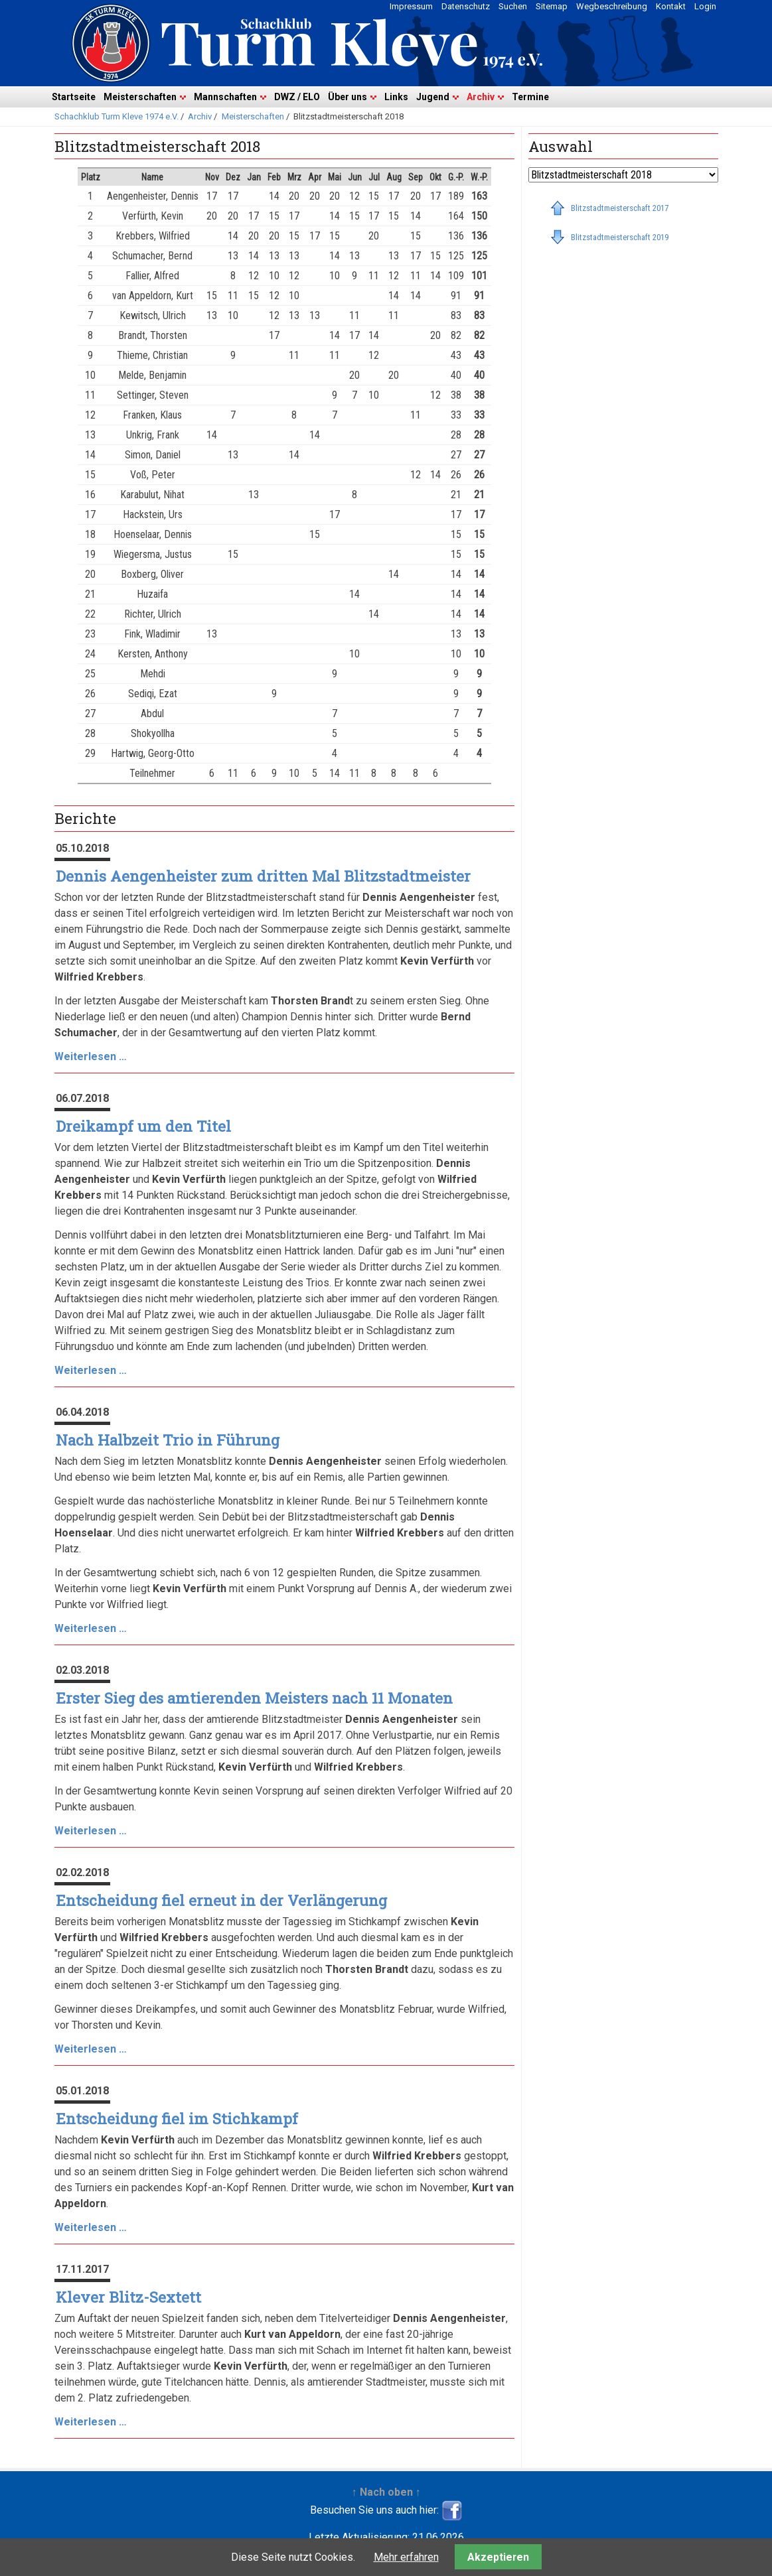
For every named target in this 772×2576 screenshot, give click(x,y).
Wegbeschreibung (611, 6)
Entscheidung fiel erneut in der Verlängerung (221, 1900)
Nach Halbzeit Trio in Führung (167, 1440)
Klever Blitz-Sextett (128, 2297)
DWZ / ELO (297, 97)
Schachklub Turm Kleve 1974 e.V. (116, 116)
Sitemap (552, 6)
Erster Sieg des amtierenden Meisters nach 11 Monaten (254, 1698)
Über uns (347, 97)
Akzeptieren (498, 2557)
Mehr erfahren (406, 2557)
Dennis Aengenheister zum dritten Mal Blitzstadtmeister (263, 876)
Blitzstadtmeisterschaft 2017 (619, 208)
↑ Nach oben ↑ (386, 2492)
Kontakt (671, 6)
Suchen (513, 6)
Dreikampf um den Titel (143, 1126)
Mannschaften (225, 97)
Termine (530, 97)
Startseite (74, 97)
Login (705, 6)
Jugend (432, 97)
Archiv (481, 97)
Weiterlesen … (90, 1056)
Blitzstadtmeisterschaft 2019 (619, 237)
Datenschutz (465, 6)
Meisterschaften (140, 97)
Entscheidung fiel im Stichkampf (177, 2118)
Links (396, 97)
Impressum (411, 6)
